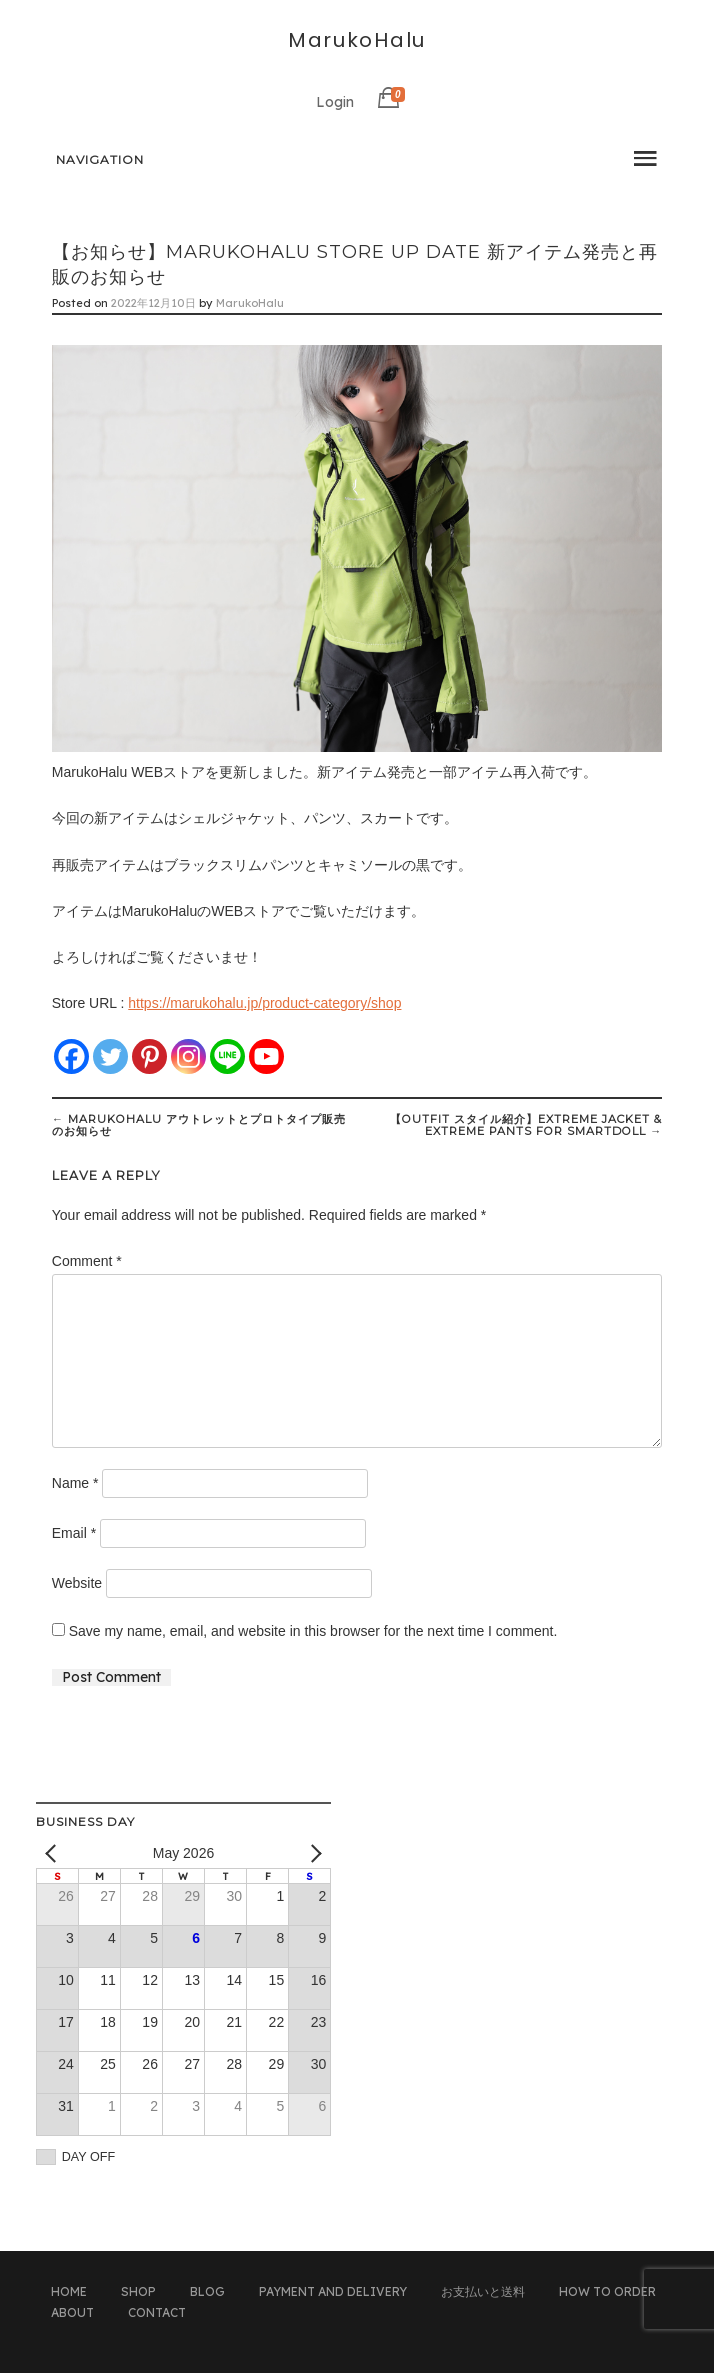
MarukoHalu (357, 40)
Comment (87, 1261)
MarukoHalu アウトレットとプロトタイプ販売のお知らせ (199, 1124)
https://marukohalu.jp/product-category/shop (264, 1003)
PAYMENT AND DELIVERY (333, 2291)
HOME (69, 2291)
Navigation (100, 159)
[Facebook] (71, 1056)
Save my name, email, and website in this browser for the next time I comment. (313, 1631)
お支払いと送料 (483, 2291)
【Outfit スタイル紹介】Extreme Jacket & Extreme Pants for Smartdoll (526, 1124)
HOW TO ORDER (607, 2291)
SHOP (138, 2291)
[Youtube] (266, 1056)
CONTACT (157, 2312)
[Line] (227, 1056)
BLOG (207, 2291)
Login (335, 102)
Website (77, 1583)
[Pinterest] (149, 1056)
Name (75, 1483)
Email (74, 1533)
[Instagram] (188, 1056)
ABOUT (72, 2312)
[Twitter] (110, 1056)
